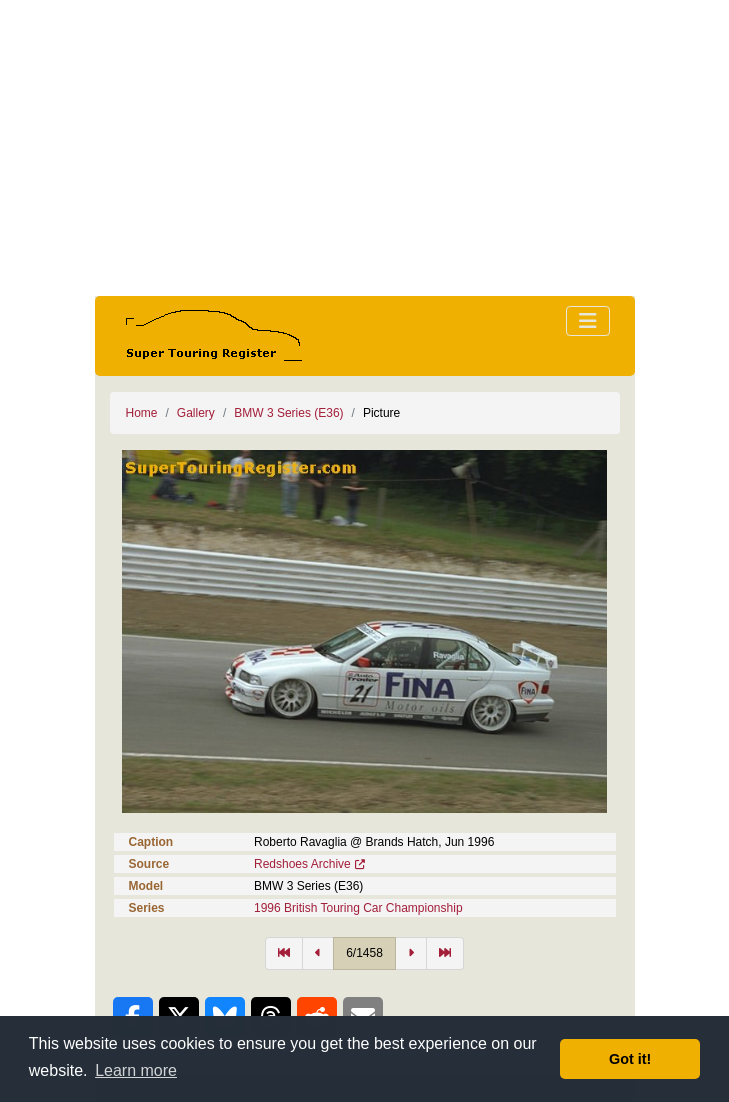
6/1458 (364, 953)
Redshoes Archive (302, 864)
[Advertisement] (365, 148)
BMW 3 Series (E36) (288, 413)
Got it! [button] (630, 1059)
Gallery (196, 413)
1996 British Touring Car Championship (358, 908)
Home (142, 413)
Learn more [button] (136, 1070)
